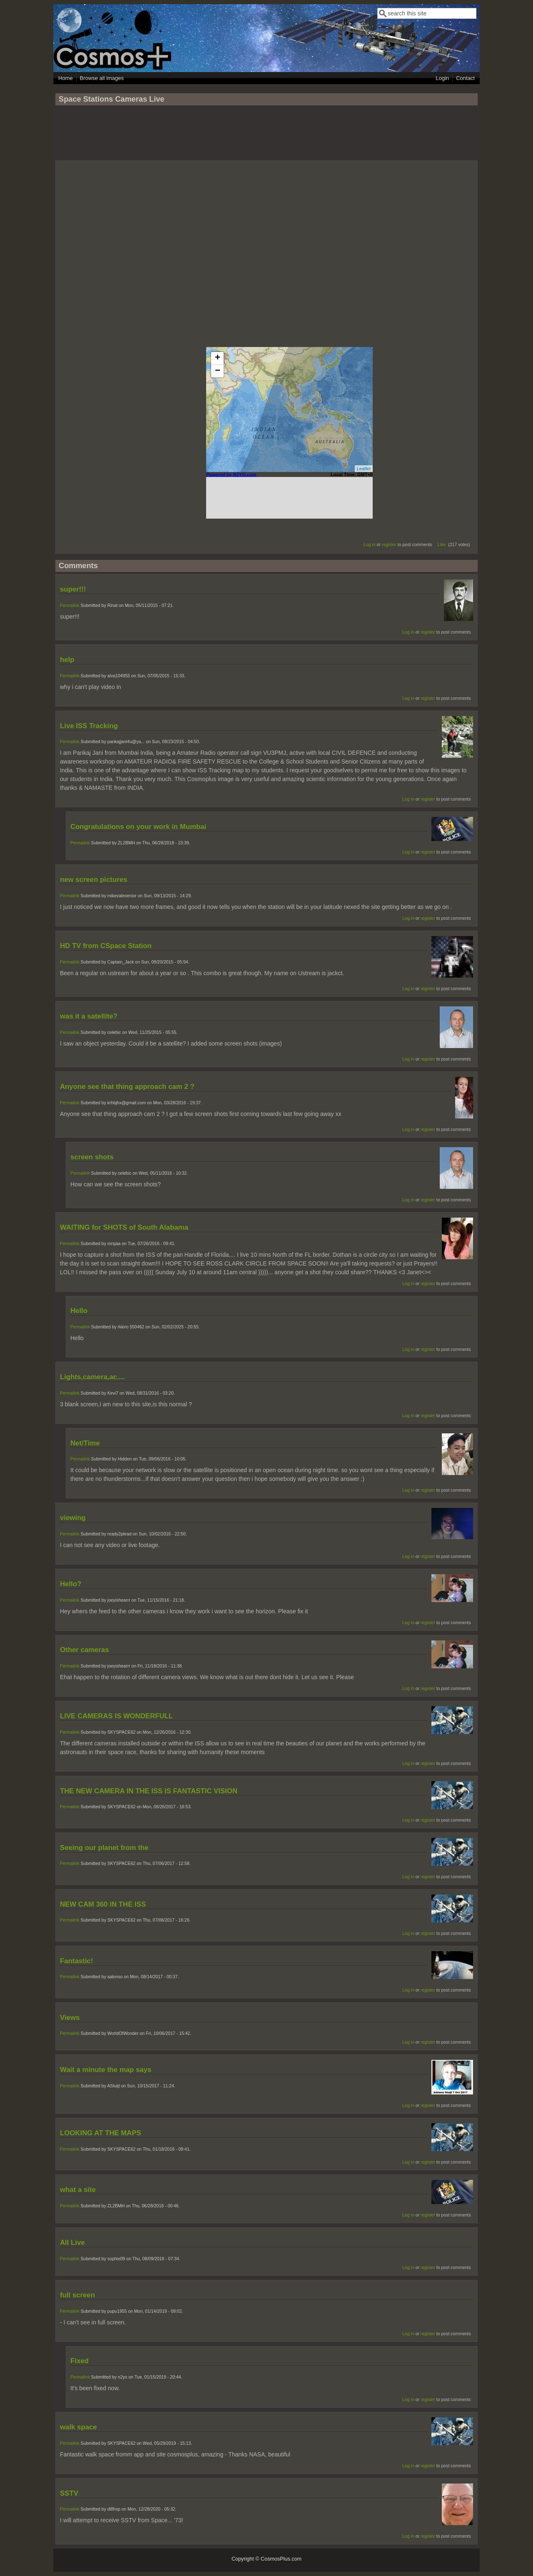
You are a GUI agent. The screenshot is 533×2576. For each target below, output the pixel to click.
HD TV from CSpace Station (106, 946)
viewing (73, 1518)
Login (442, 78)
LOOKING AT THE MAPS (100, 2133)
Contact (465, 78)
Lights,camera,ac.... (92, 1377)
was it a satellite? (88, 1016)
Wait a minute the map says (105, 2070)
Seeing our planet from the (104, 1848)
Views (70, 2018)
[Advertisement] (266, 136)
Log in (370, 544)
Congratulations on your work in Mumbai (138, 827)
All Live (72, 2243)
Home (65, 78)
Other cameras (84, 1650)
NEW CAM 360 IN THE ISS (103, 1904)
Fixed (79, 2361)
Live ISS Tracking (89, 726)
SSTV (69, 2493)
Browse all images (102, 78)
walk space (78, 2427)
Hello (78, 1311)
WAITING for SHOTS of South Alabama (124, 1227)
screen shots (92, 1157)
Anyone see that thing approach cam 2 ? (127, 1087)
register (389, 544)
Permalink (70, 605)
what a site (78, 2190)
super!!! (73, 589)
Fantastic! (76, 1961)
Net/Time (85, 1443)
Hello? (70, 1584)
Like (442, 544)
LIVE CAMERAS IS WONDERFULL (116, 1716)
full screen (77, 2295)
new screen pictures (93, 880)
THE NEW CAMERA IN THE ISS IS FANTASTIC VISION (148, 1791)
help (67, 660)
